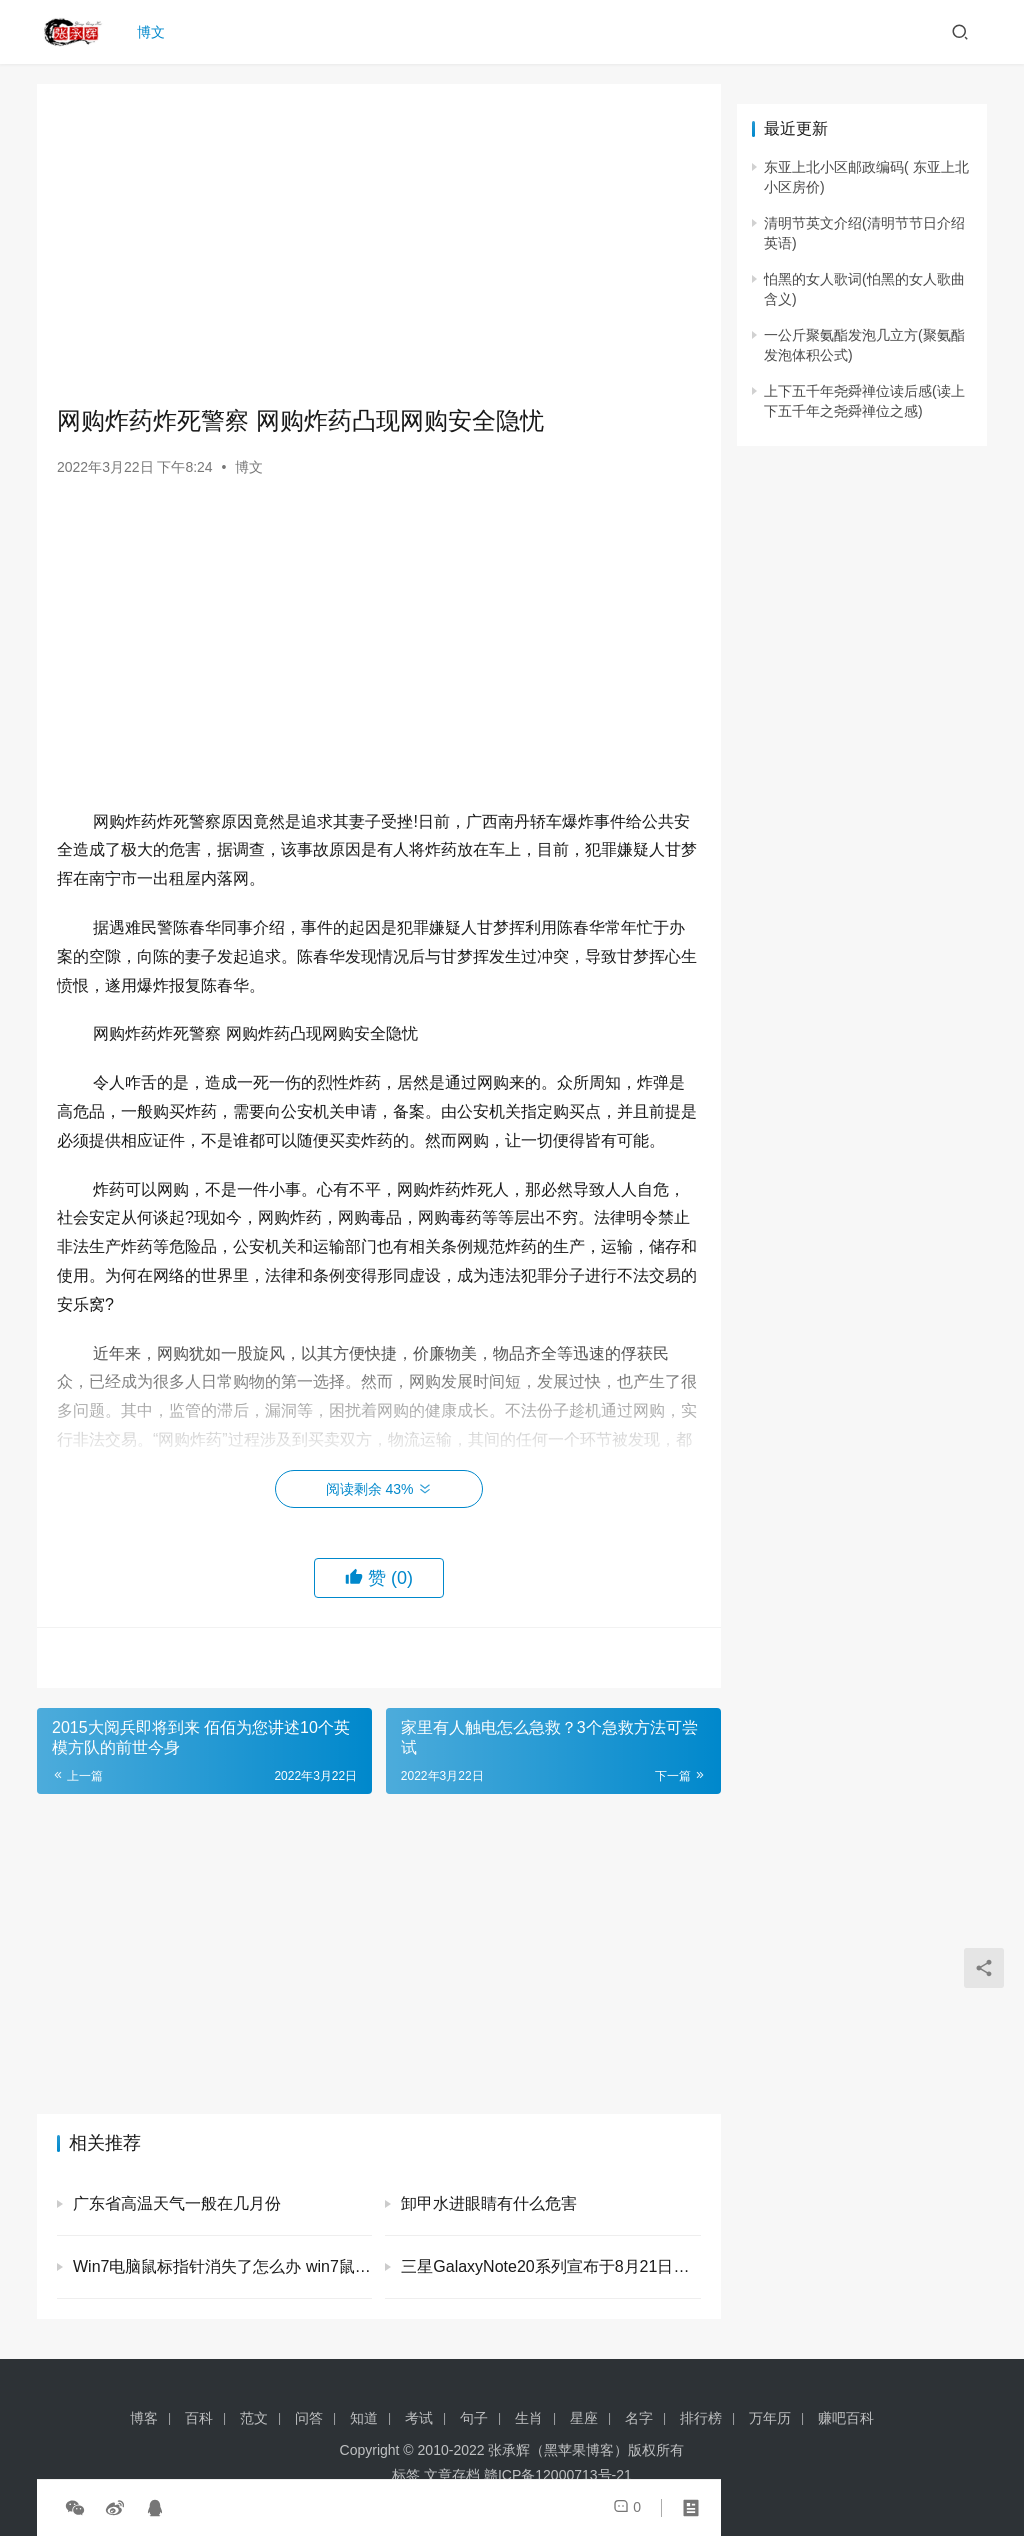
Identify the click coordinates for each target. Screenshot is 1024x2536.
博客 (144, 2418)
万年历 (770, 2418)
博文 (153, 32)
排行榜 (701, 2418)
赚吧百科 (846, 2418)
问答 (309, 2418)
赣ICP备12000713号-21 (558, 2475)
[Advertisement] (379, 244)
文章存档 (452, 2475)
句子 (474, 2418)
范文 (254, 2418)
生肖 (529, 2418)
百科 (199, 2418)
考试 (419, 2418)
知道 (364, 2418)
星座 (584, 2418)
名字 (639, 2418)
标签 (406, 2475)
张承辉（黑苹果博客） (558, 2450)
